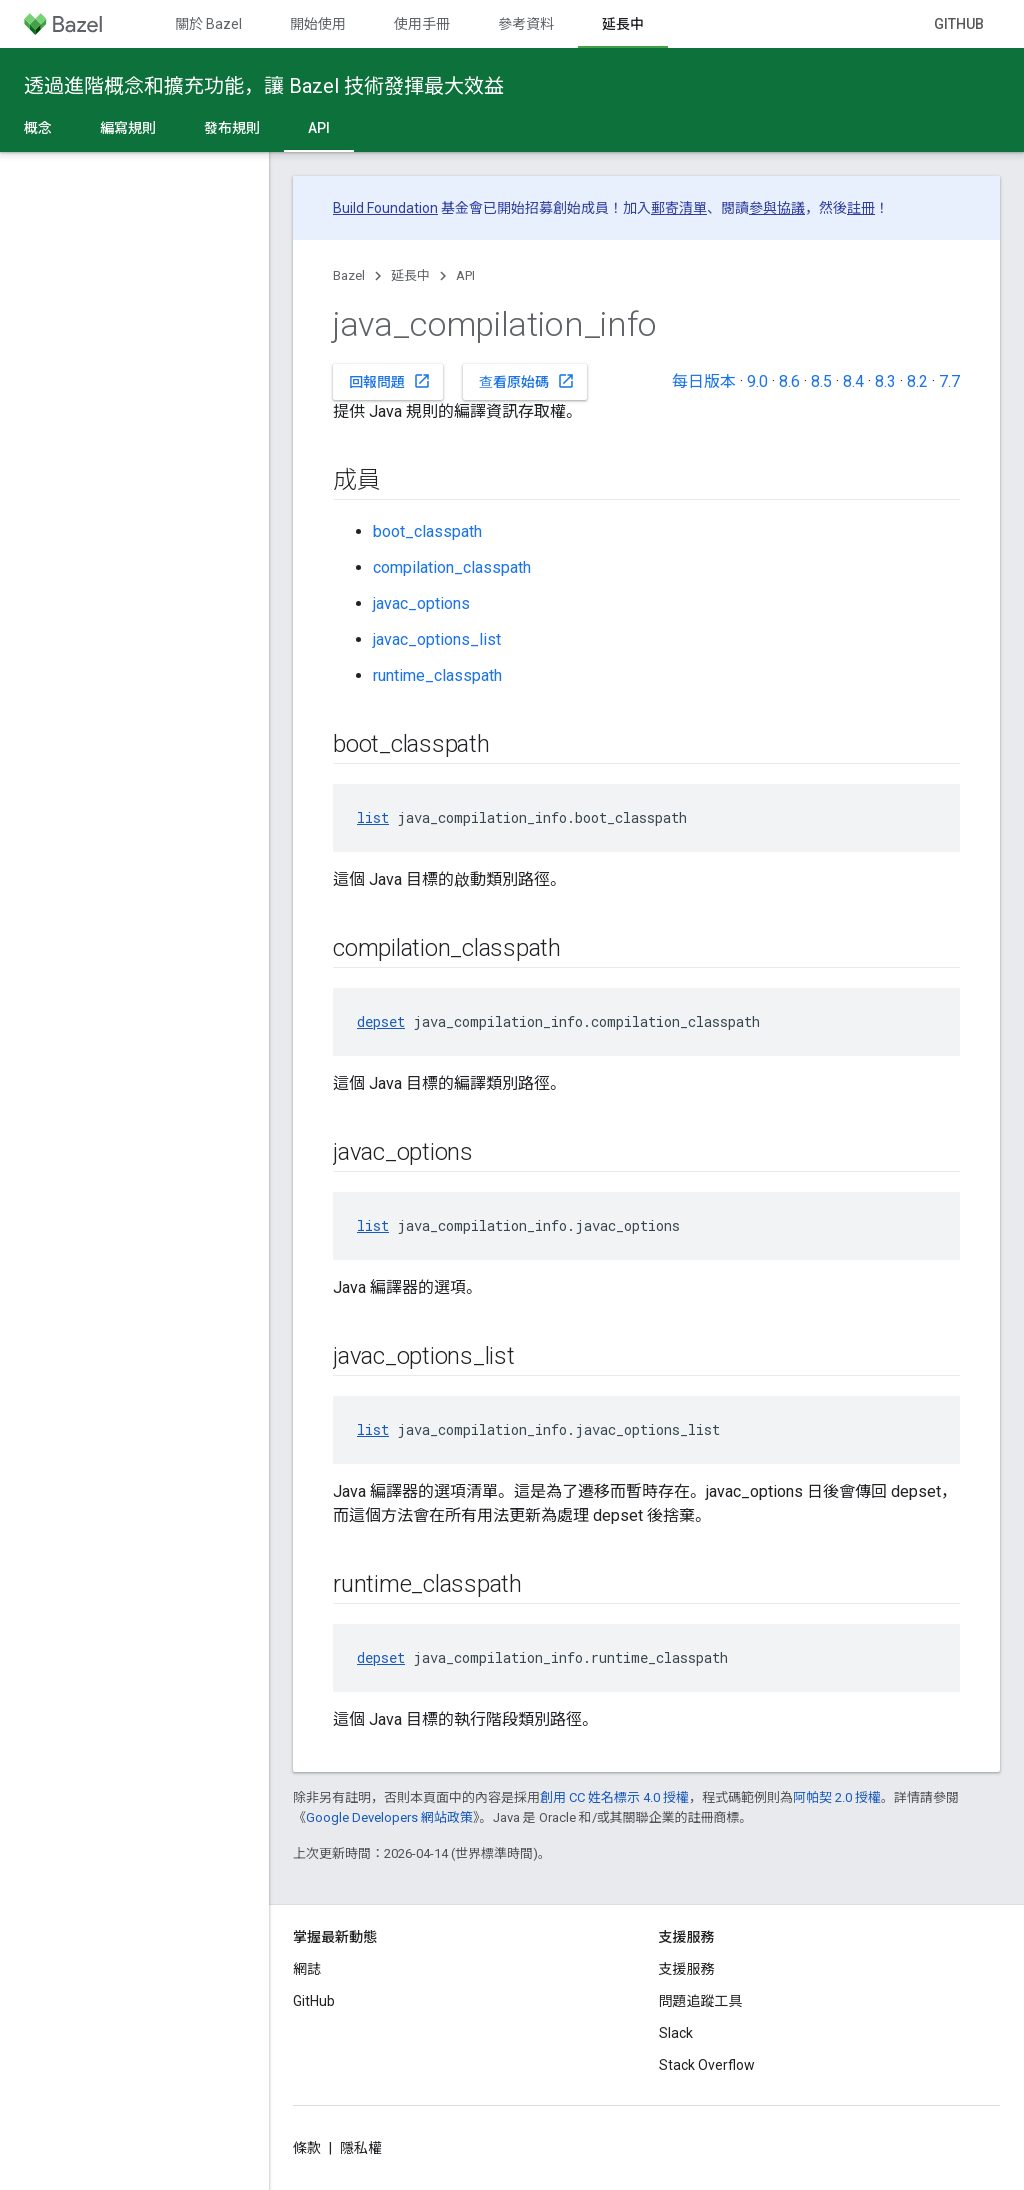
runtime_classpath (437, 675)
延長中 (410, 275)
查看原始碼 (527, 381)
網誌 (307, 1969)
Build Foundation (385, 208)
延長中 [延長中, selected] (623, 24)
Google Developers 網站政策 (389, 1817)
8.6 (789, 381)
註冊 (861, 208)
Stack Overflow (707, 2065)
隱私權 (361, 2148)
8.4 (853, 381)
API (465, 275)
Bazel (349, 275)
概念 (38, 128)
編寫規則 (128, 128)
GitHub (959, 24)
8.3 (885, 381)
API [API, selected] (319, 128)
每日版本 (704, 381)
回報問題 (390, 381)
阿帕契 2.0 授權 (837, 1797)
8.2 (917, 381)
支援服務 (687, 1969)
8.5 (821, 381)
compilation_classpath (452, 567)
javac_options (421, 603)
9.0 (757, 381)
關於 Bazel (208, 24)
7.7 (949, 381)
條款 (307, 2148)
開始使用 (318, 24)
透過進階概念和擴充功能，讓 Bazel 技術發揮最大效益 (264, 86)
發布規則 (232, 128)
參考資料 (526, 24)
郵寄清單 (679, 208)
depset (381, 1021)
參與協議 (777, 208)
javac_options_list (437, 639)
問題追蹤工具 (701, 2001)
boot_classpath (427, 531)
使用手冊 (422, 24)
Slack (676, 2033)
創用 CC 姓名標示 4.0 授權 (614, 1797)
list (373, 817)
